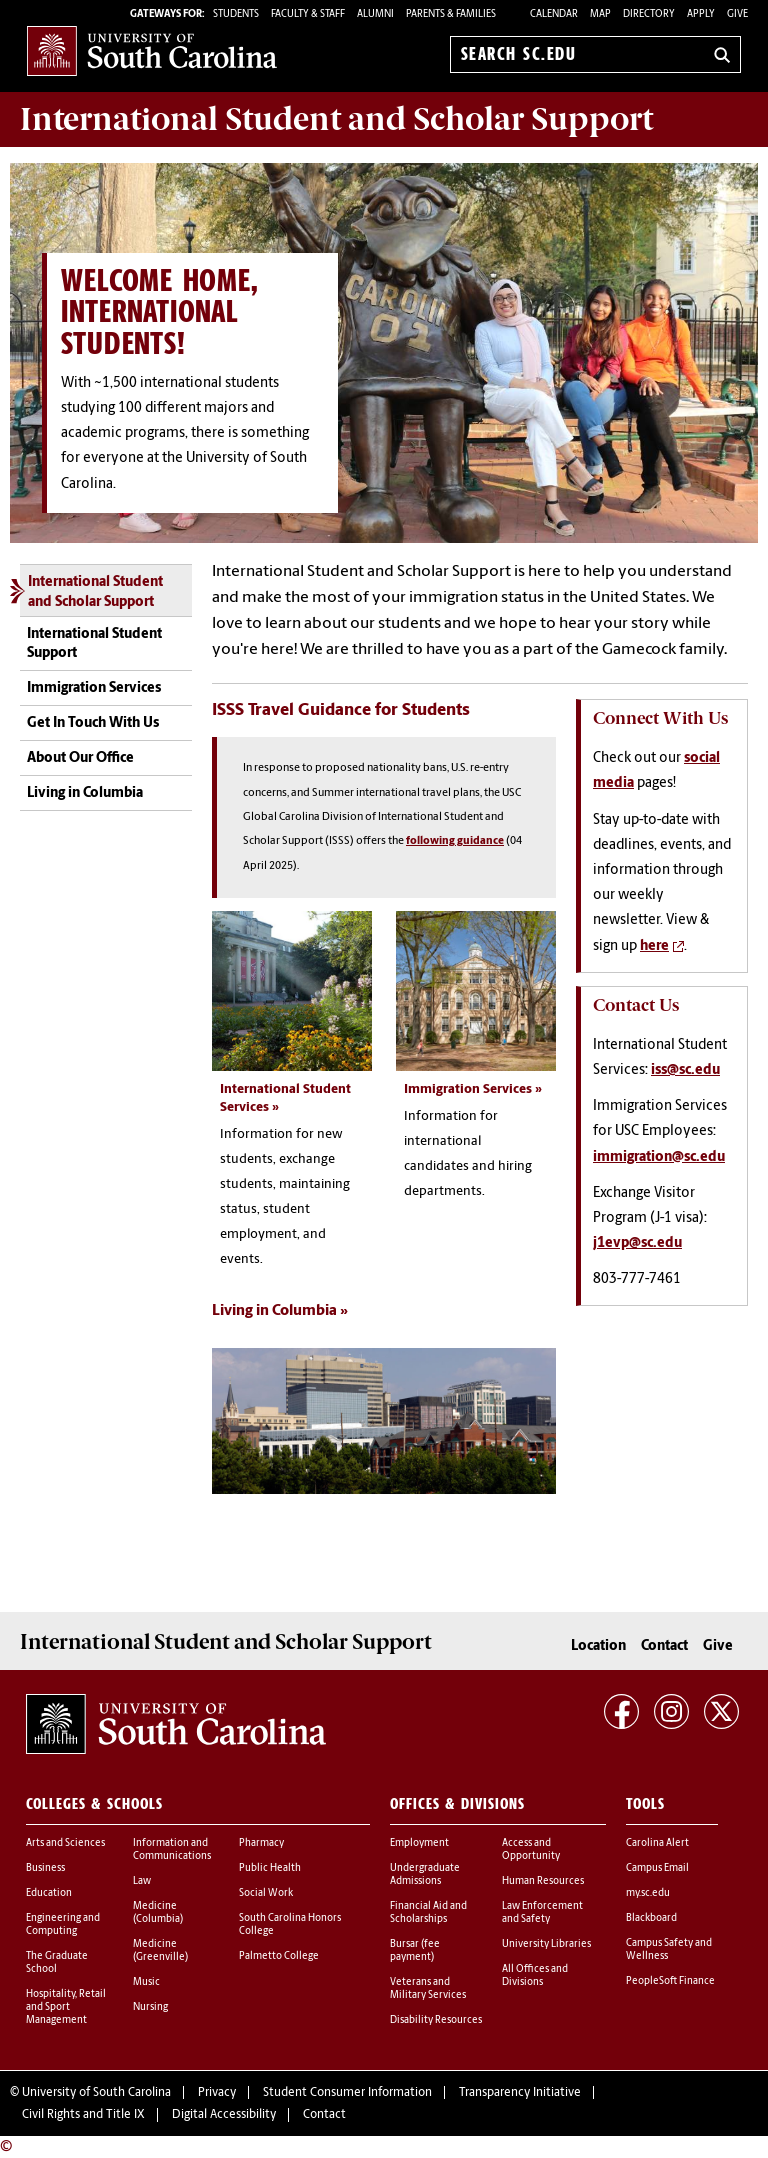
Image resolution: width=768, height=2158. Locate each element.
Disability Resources (436, 2020)
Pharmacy (261, 1843)
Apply (701, 14)
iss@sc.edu (685, 1070)
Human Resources (543, 1881)
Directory (649, 14)
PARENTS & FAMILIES (451, 14)
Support (336, 119)
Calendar (554, 14)
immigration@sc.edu (659, 1157)
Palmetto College (279, 1956)
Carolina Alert (657, 1843)
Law (142, 1881)
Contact (664, 1645)
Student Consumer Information (347, 2093)
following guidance (455, 841)
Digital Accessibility (224, 2115)
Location (598, 1645)
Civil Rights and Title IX (83, 2115)
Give (737, 14)
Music (146, 1982)
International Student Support (94, 644)
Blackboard (651, 1918)
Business (45, 1868)
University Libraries (546, 1944)
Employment (419, 1843)
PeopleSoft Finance (670, 1981)
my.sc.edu (648, 1893)
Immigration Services (94, 688)
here (654, 946)
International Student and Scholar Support (95, 592)
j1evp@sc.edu (637, 1243)
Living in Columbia (85, 793)
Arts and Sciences (65, 1843)
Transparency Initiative (520, 2093)
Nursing (150, 2007)
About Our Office (80, 758)
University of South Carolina (96, 2093)
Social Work (266, 1893)
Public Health (270, 1868)
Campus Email (657, 1868)
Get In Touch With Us (93, 723)
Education (49, 1893)
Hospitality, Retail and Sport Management (66, 2007)
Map (600, 14)
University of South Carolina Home (152, 50)
